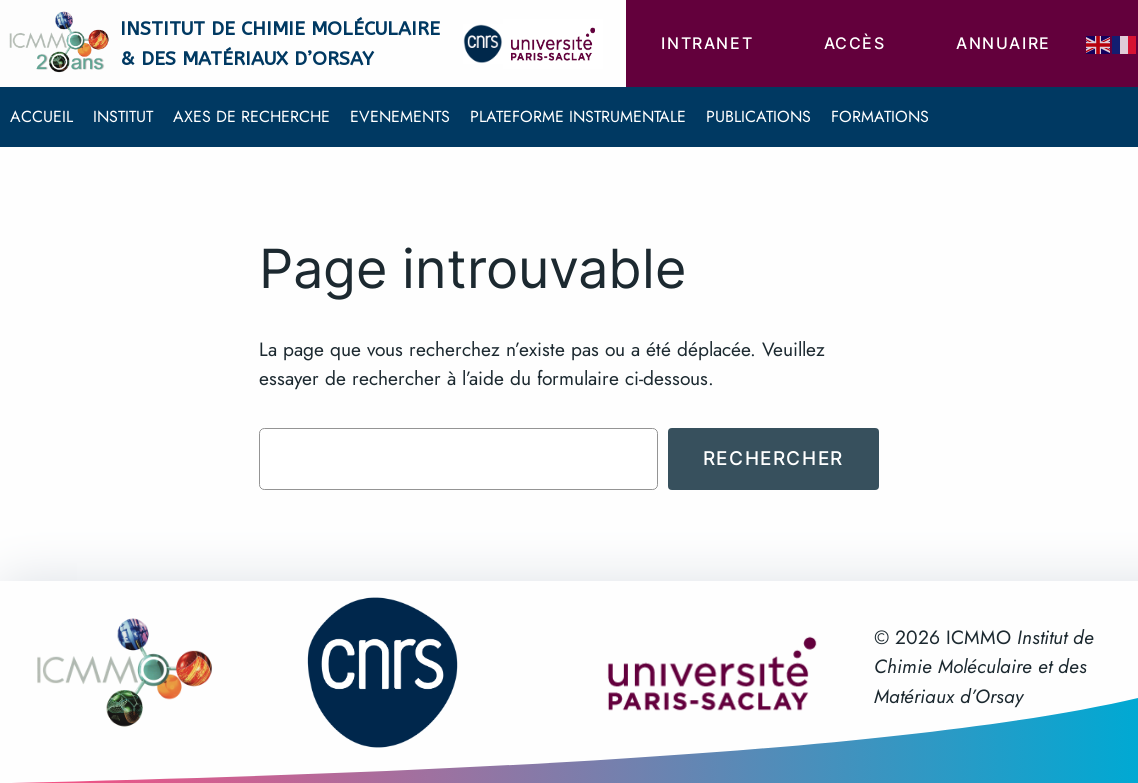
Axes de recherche (251, 116)
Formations (880, 116)
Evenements (400, 116)
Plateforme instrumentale (578, 116)
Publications (758, 116)
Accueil (41, 116)
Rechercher (773, 458)
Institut (123, 116)
